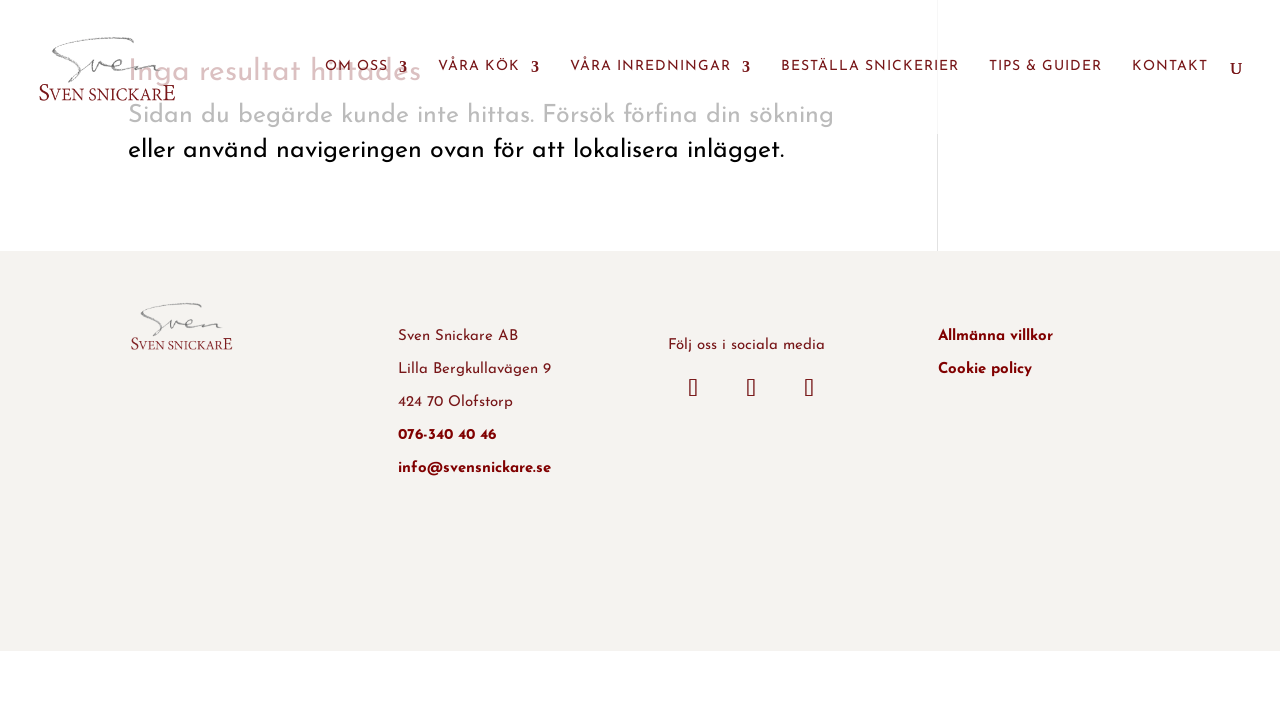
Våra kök (479, 67)
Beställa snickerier (870, 67)
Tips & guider (1045, 67)
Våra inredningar (650, 67)
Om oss (356, 67)
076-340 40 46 (447, 435)
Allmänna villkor (995, 336)
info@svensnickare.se (474, 468)
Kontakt (1170, 67)
